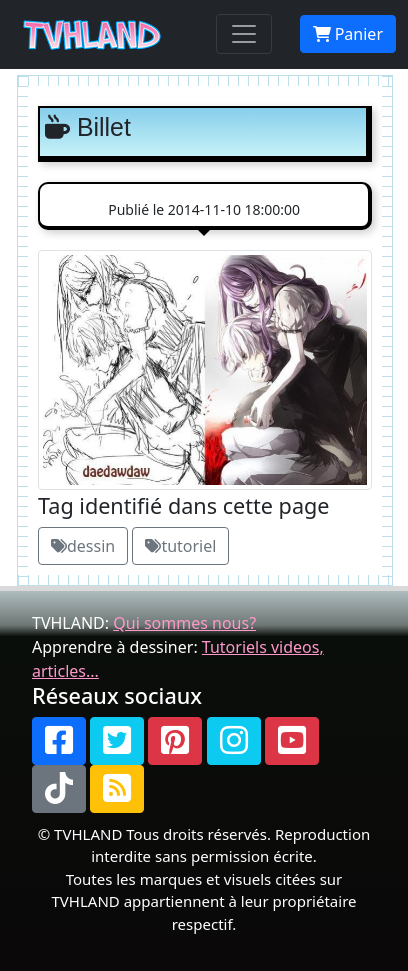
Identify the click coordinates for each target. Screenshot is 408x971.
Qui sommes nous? (184, 623)
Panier (348, 34)
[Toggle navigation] (244, 34)
